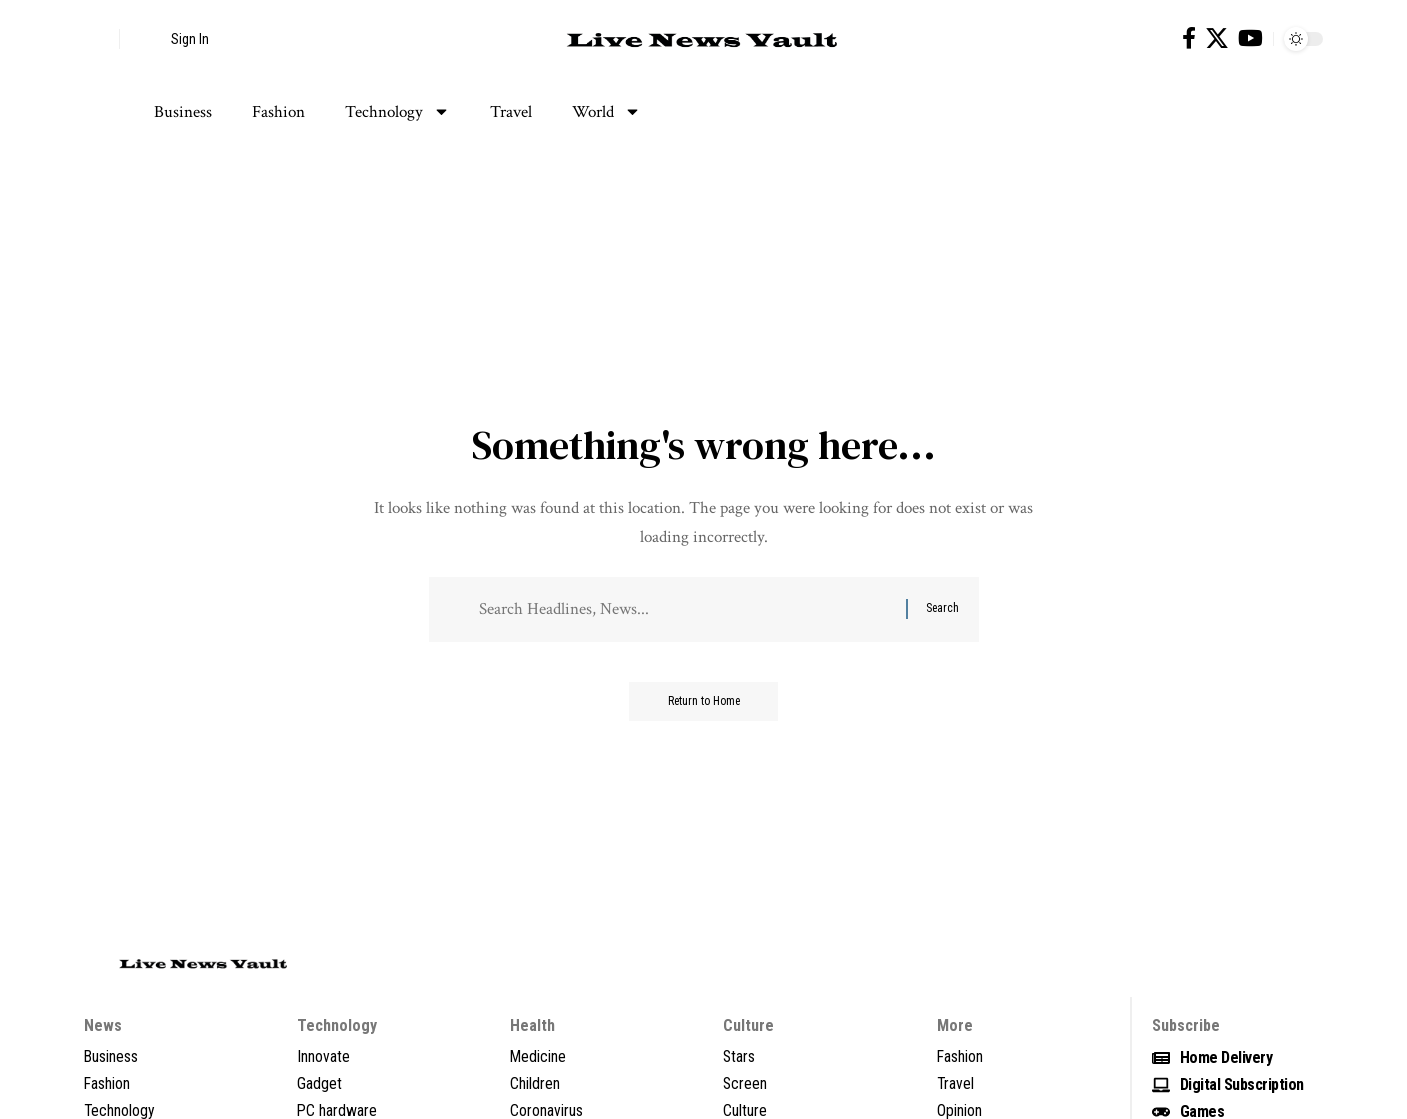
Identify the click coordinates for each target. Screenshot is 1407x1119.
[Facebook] (1189, 38)
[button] (99, 39)
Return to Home (703, 703)
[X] (1217, 38)
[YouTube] (1250, 38)
